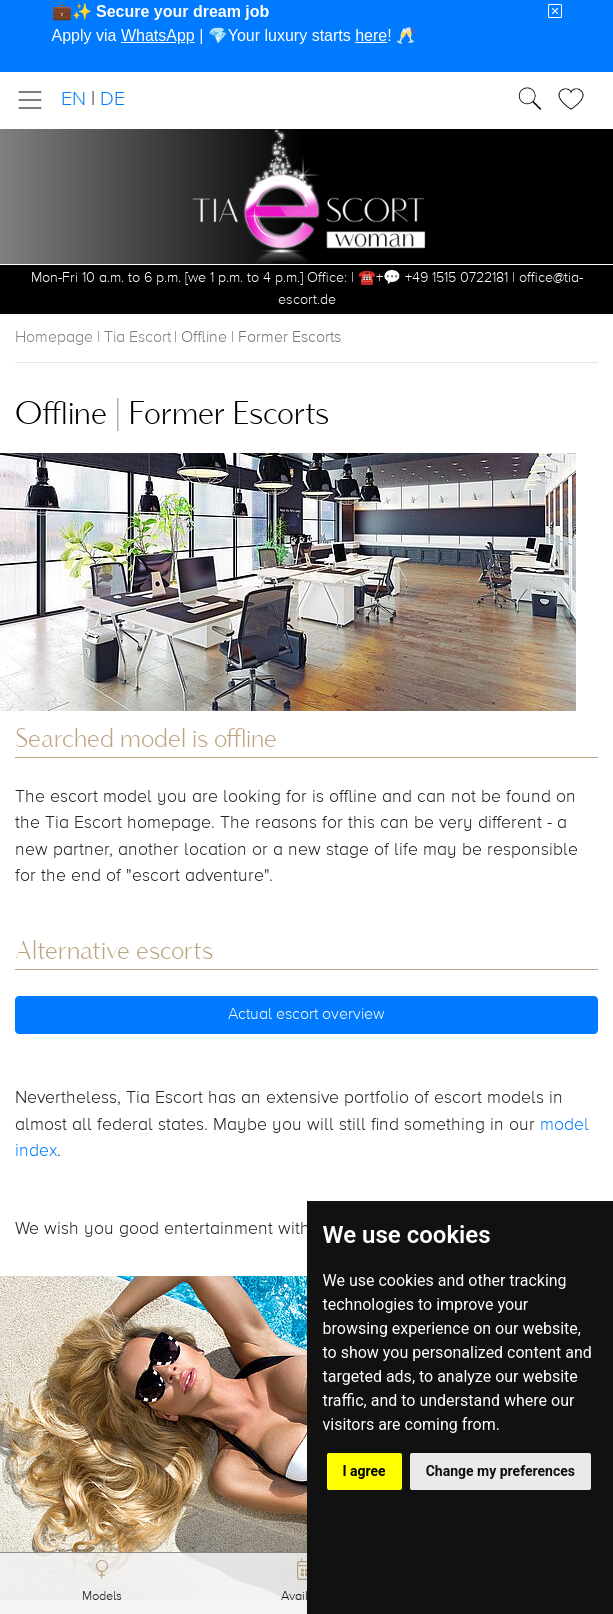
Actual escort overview (306, 1015)
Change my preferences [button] (500, 1471)
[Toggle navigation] (36, 100)
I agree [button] (364, 1471)
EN (73, 99)
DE (112, 99)
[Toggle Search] (577, 99)
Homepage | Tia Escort (93, 338)
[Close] (555, 12)
